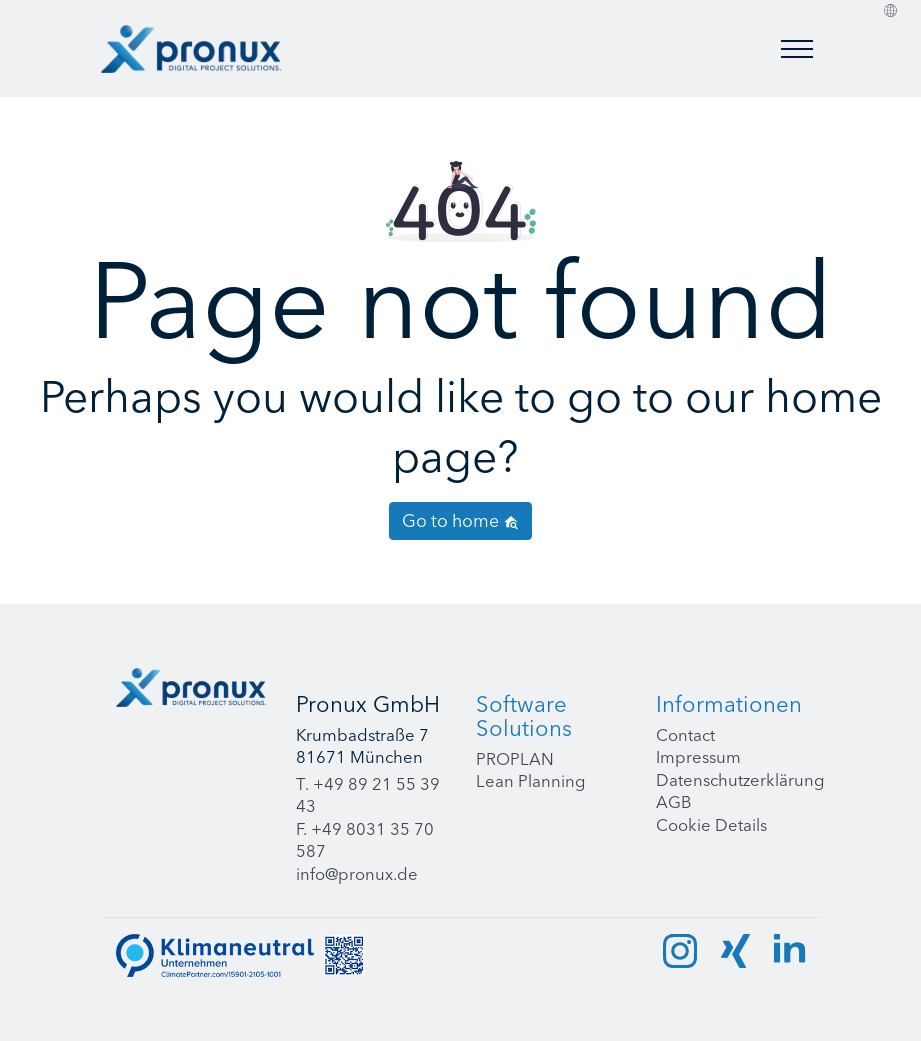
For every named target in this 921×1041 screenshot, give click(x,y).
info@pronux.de (357, 874)
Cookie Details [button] (711, 825)
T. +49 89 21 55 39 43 (368, 795)
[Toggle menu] (797, 49)
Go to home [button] (460, 520)
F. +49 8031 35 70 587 (365, 840)
